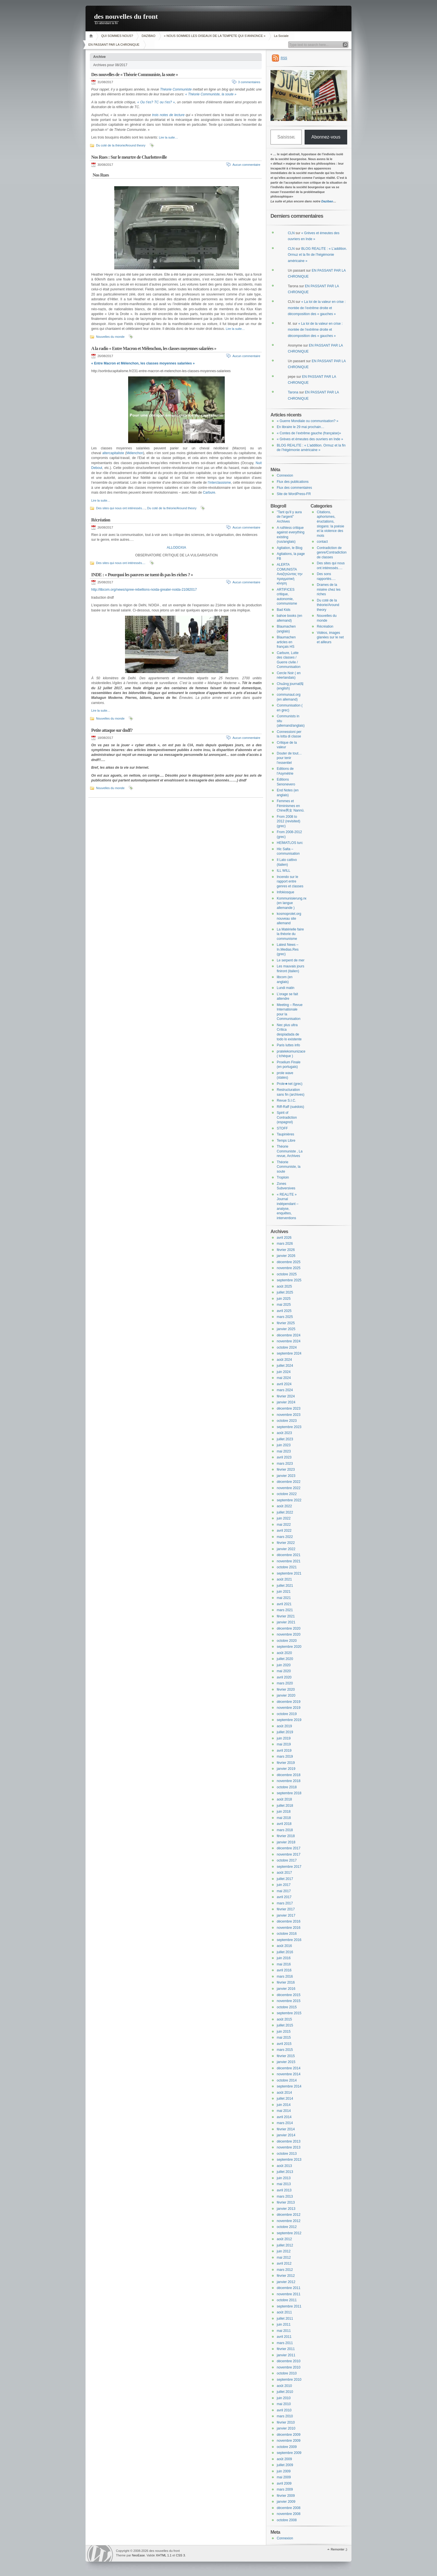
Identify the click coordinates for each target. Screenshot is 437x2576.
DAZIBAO (148, 35)
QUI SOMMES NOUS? (117, 35)
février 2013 (286, 2202)
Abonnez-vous (325, 137)
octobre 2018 (287, 1787)
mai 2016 (284, 1964)
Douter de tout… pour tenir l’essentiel (289, 758)
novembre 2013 (288, 2147)
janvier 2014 (286, 2135)
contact (322, 542)
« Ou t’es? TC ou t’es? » (155, 102)
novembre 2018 (288, 1781)
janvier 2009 (286, 2502)
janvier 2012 (286, 2282)
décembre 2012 (288, 2215)
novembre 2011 (288, 2294)
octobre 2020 (287, 1641)
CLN (291, 233)
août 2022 (284, 1506)
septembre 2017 (289, 1867)
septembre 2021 (289, 1573)
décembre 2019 (288, 1702)
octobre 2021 (287, 1567)
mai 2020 (284, 1671)
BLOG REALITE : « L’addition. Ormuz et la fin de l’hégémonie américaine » (317, 255)
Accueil (92, 36)
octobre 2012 (287, 2227)
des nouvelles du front (126, 16)
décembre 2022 (288, 1482)
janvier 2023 (286, 1476)
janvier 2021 (286, 1622)
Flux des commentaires (294, 488)
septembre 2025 (289, 1280)
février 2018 (286, 1836)
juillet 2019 (285, 1732)
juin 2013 (284, 2178)
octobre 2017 (287, 1860)
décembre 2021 (288, 1555)
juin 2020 (284, 1665)
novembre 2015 (288, 2001)
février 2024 (286, 1396)
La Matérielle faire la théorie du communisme (290, 934)
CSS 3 (180, 2555)
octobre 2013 (287, 2154)
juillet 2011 (285, 2319)
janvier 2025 (286, 1329)
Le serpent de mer (290, 960)
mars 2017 (285, 1903)
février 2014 (286, 2129)
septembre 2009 (289, 2453)
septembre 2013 (289, 2160)
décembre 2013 (288, 2141)
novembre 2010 (288, 2367)
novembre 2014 (288, 2074)
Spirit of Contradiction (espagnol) (287, 1117)
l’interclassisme (219, 483)
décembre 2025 (288, 1262)
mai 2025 (284, 1305)
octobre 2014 (287, 2080)
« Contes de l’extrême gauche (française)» (309, 433)
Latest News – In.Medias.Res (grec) (288, 949)
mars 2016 (285, 1976)
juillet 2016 (285, 1952)
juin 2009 (284, 2471)
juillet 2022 (285, 1512)
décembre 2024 (288, 1335)
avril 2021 (284, 1604)
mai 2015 (284, 2038)
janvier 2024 (286, 1402)
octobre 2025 (287, 1274)
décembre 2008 (288, 2508)
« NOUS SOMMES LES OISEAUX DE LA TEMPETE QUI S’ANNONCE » (214, 35)
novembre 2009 (288, 2441)
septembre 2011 (289, 2306)
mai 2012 (284, 2257)
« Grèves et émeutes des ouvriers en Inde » (310, 439)
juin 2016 (284, 1958)
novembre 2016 (288, 1928)
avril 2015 (284, 2044)
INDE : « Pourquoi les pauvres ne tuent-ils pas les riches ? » (142, 574)
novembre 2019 (288, 1708)
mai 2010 (284, 2404)
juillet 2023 (285, 1439)
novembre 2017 (288, 1854)
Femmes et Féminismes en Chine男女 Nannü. (290, 805)
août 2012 (284, 2239)
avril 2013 (284, 2190)
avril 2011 (284, 2337)
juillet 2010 (285, 2392)
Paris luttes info (288, 1045)
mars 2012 (285, 2270)
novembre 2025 (288, 1268)
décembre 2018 (288, 1775)
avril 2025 (284, 1311)
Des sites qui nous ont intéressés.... (120, 508)
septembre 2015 (289, 2013)
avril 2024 (284, 1384)
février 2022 (286, 1543)
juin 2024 (284, 1372)
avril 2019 (284, 1751)
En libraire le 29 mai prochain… (300, 427)
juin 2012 (284, 2251)
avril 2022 (284, 1531)
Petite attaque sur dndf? (111, 730)
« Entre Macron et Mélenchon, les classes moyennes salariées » (143, 363)
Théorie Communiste (176, 89)
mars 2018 (285, 1830)
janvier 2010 (286, 2428)
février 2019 (286, 1763)
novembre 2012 (288, 2221)
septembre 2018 (289, 1793)
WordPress (100, 2553)
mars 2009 (285, 2489)
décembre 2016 (288, 1921)
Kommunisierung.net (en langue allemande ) (292, 903)
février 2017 (286, 1909)
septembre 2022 (289, 1500)
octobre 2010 (287, 2373)
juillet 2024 (285, 1366)
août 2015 (284, 2019)
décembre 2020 (288, 1628)
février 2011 (286, 2349)
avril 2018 (284, 1824)
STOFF (282, 1128)
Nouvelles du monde (110, 336)
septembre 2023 (289, 1427)
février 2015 (286, 2056)
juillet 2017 (285, 1879)
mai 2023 (284, 1451)
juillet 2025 (285, 1292)
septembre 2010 (289, 2380)
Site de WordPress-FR (294, 494)
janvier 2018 (286, 1842)
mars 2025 (285, 1317)
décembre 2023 (288, 1408)
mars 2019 (285, 1756)
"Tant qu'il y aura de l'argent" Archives (289, 516)
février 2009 (286, 2496)
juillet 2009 (285, 2465)
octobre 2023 (287, 1421)
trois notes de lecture (167, 115)
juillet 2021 (285, 1586)
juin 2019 (284, 1738)
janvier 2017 (286, 1915)
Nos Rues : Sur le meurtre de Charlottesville (129, 157)
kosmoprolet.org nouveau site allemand (289, 918)
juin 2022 (284, 1518)
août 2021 (284, 1579)
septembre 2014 (289, 2086)
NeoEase (138, 2555)
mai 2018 (284, 1818)
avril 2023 (284, 1457)
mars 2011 (285, 2343)
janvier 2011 (286, 2355)
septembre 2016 (289, 1940)
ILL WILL (283, 871)
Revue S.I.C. (286, 1100)
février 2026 (286, 1250)
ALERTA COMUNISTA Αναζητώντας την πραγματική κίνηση (289, 574)
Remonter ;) (339, 2549)
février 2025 (286, 1323)
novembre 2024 (288, 1341)
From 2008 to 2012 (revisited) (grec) (288, 821)
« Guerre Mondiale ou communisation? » (307, 421)
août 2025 (284, 1286)
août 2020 (284, 1653)
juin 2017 (284, 1885)
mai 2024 (284, 1378)
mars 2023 (285, 1464)
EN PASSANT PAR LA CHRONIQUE (114, 44)
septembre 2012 (289, 2233)
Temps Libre (286, 1141)
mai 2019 (284, 1744)
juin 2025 (284, 1299)
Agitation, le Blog (289, 548)
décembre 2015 (288, 1995)
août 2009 (284, 2459)
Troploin (283, 1177)
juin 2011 (284, 2324)
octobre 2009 (287, 2447)
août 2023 (284, 1433)
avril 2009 (284, 2483)
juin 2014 (284, 2105)
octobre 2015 (287, 2007)
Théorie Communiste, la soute (288, 1166)
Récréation (100, 519)
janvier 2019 (286, 1769)
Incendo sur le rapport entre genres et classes (290, 881)
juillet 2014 (285, 2099)
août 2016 (284, 1946)
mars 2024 (285, 1390)
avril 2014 (284, 2117)
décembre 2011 (288, 2288)
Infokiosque (285, 892)
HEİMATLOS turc (290, 843)
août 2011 (284, 2312)
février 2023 (286, 1470)
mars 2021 (285, 1610)
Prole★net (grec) (289, 1084)
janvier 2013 (286, 2209)
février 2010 (286, 2422)
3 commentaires (249, 82)
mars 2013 (285, 2196)
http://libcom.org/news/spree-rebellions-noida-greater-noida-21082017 (144, 590)
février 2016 (286, 1982)
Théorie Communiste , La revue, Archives (290, 1151)
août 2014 (284, 2093)
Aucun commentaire (246, 164)
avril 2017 (284, 1897)
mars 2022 (285, 1537)
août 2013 (284, 2166)
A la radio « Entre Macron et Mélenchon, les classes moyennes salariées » (153, 348)
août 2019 (284, 1726)
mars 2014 (285, 2123)
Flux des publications (293, 482)
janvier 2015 (286, 2062)
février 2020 (286, 1690)
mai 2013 (284, 2184)
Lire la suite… (168, 137)
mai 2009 (284, 2477)
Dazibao (327, 201)
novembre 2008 (288, 2514)
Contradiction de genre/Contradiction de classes (332, 552)
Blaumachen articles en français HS (286, 642)
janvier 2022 (286, 1549)
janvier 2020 (286, 1695)
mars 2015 (285, 2050)
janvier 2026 (286, 1256)
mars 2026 (285, 1244)
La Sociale (281, 35)
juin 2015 (284, 2032)
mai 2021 (284, 1598)
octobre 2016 (287, 1934)
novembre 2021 (288, 1561)
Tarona (293, 392)
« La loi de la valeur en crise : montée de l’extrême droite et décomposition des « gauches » (317, 308)
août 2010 (284, 2386)
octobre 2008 (287, 2520)
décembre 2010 (288, 2361)
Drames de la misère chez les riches (328, 589)
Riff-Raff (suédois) (290, 1107)
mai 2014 (284, 2111)
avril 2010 (284, 2410)
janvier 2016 (286, 1989)
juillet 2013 (285, 2172)
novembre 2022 (288, 1488)
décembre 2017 (288, 1848)
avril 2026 (284, 1238)
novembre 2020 (288, 1634)
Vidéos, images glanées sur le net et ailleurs (330, 637)
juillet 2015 (285, 2025)
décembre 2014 (288, 2068)
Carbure (209, 492)
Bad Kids (283, 610)
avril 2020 (284, 1677)
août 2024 (284, 1360)
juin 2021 (284, 1592)
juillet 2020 (285, 1659)
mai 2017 (284, 1891)
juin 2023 (284, 1445)
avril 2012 (284, 2263)
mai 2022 (284, 1525)
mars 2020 (285, 1683)
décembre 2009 (288, 2435)
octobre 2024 (287, 1347)
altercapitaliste (113, 453)
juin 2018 (284, 1812)
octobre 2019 (287, 1714)
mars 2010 (285, 2416)
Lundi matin (285, 988)
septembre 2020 (289, 1647)
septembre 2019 (289, 1720)
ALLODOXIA (176, 548)
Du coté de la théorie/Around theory (120, 145)
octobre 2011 (287, 2300)
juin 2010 (284, 2398)
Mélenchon (134, 453)
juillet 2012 (285, 2245)
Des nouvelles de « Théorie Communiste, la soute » (134, 74)
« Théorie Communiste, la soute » (210, 94)
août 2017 (284, 1873)
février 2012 (286, 2276)
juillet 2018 (285, 1806)
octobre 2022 (287, 1494)
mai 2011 (284, 2331)
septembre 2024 (289, 1353)
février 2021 (286, 1616)
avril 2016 (284, 1970)
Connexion (285, 475)
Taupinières (285, 1134)
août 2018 (284, 1799)
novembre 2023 (288, 1415)
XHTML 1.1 (163, 2555)
